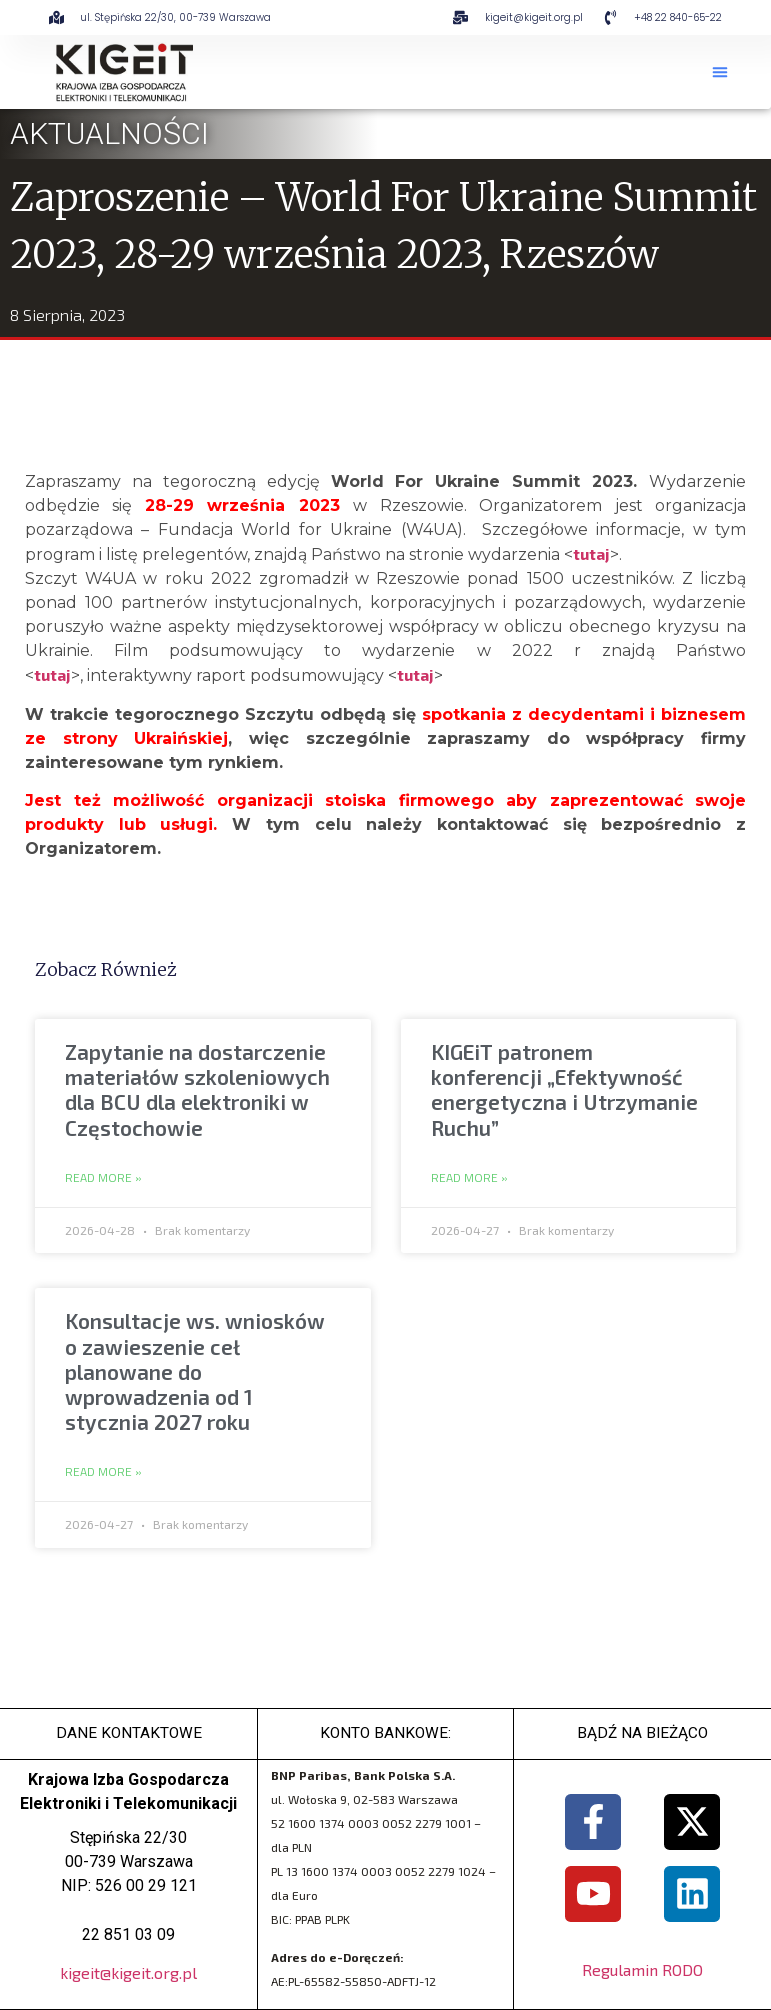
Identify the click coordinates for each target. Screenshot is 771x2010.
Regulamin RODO (642, 1969)
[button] (720, 72)
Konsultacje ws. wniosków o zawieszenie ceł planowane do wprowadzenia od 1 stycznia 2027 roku (195, 1371)
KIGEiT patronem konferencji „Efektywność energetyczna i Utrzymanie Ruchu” (564, 1089)
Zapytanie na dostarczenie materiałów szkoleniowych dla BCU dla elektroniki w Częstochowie (197, 1089)
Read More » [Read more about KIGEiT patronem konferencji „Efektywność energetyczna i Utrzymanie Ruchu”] (469, 1178)
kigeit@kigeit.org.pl (128, 1972)
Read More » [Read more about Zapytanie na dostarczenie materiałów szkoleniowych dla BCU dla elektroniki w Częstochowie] (103, 1178)
